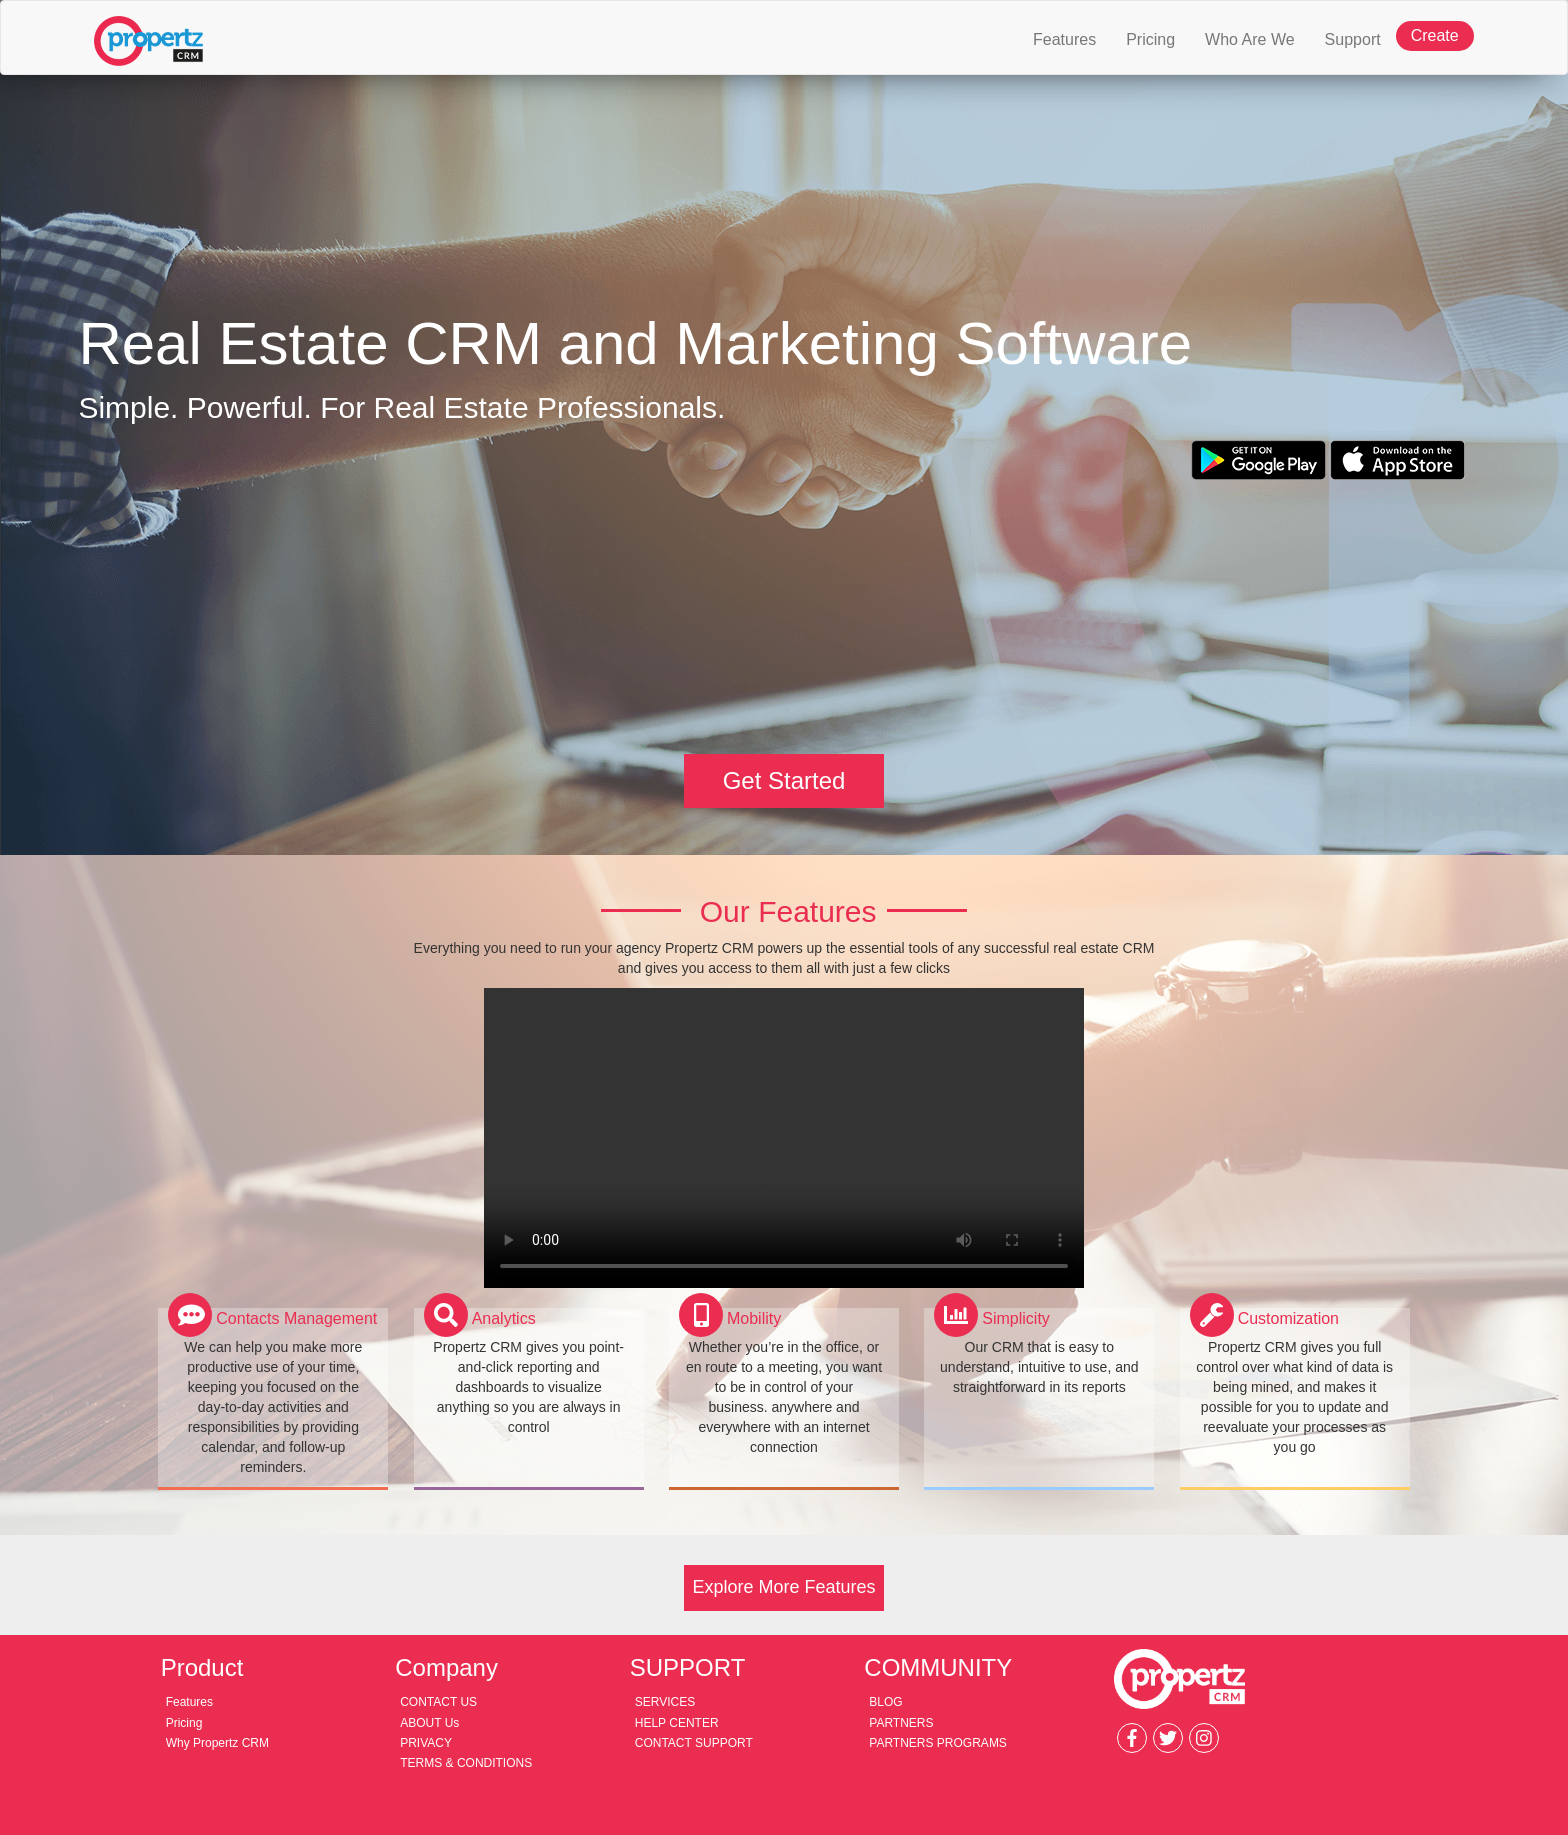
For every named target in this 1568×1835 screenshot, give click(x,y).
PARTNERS (901, 1723)
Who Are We (1250, 39)
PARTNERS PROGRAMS (938, 1743)
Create (1435, 35)
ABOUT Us (429, 1723)
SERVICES (665, 1702)
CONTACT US (438, 1702)
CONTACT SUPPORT (694, 1743)
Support (1353, 39)
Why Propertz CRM (217, 1743)
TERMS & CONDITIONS (466, 1763)
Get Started (784, 780)
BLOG (885, 1702)
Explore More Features (783, 1587)
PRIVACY (426, 1743)
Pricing (1150, 39)
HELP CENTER (677, 1723)
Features (1072, 31)
